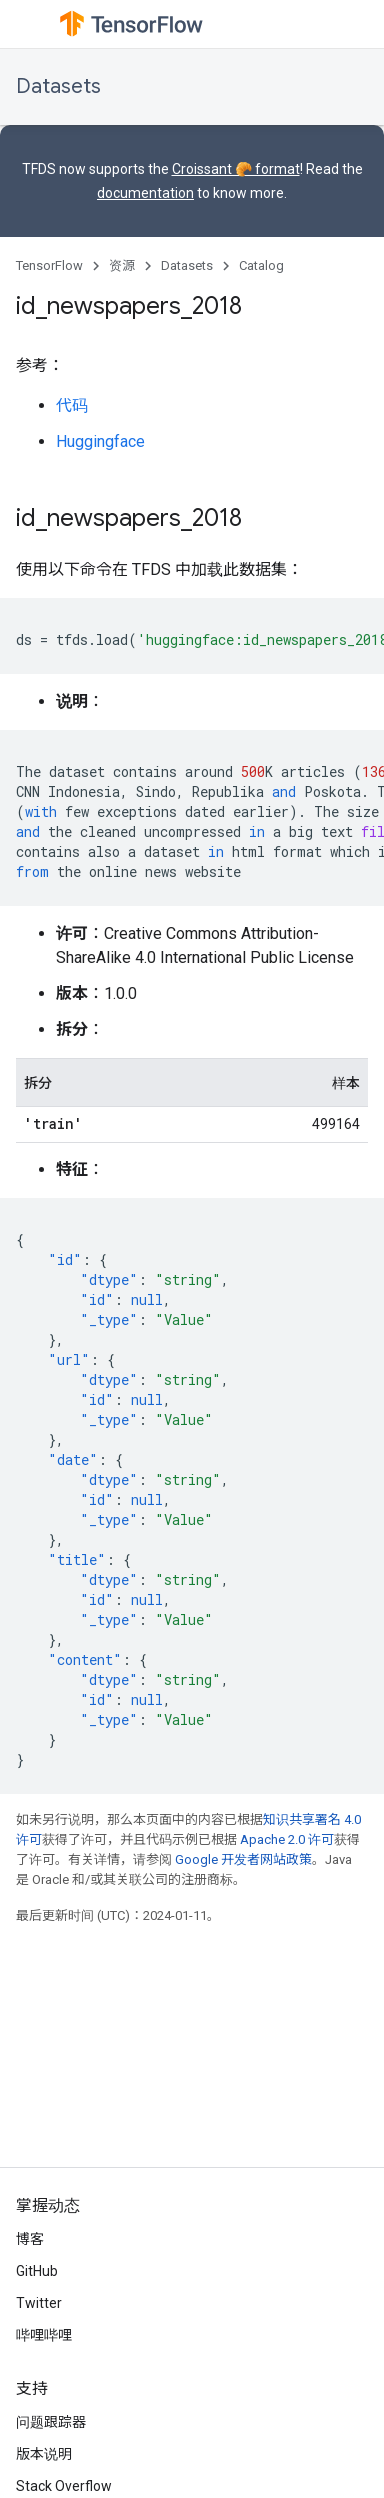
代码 (72, 405)
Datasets (58, 86)
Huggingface (100, 441)
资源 (122, 265)
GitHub (37, 2271)
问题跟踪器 (51, 2422)
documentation (145, 193)
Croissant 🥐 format (236, 169)
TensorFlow (49, 265)
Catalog (261, 265)
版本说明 (44, 2454)
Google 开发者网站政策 (243, 1859)
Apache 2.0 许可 (287, 1839)
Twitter (39, 2303)
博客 (30, 2239)
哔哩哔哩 (44, 2335)
